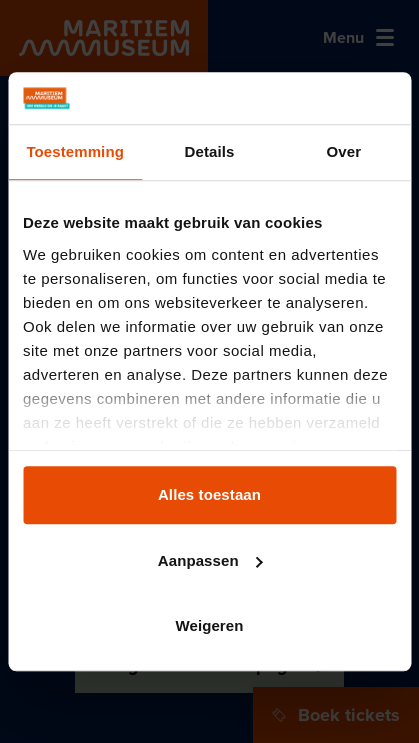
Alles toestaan (209, 494)
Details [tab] (210, 151)
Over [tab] (344, 151)
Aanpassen (210, 560)
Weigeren (209, 625)
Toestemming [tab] (75, 151)
